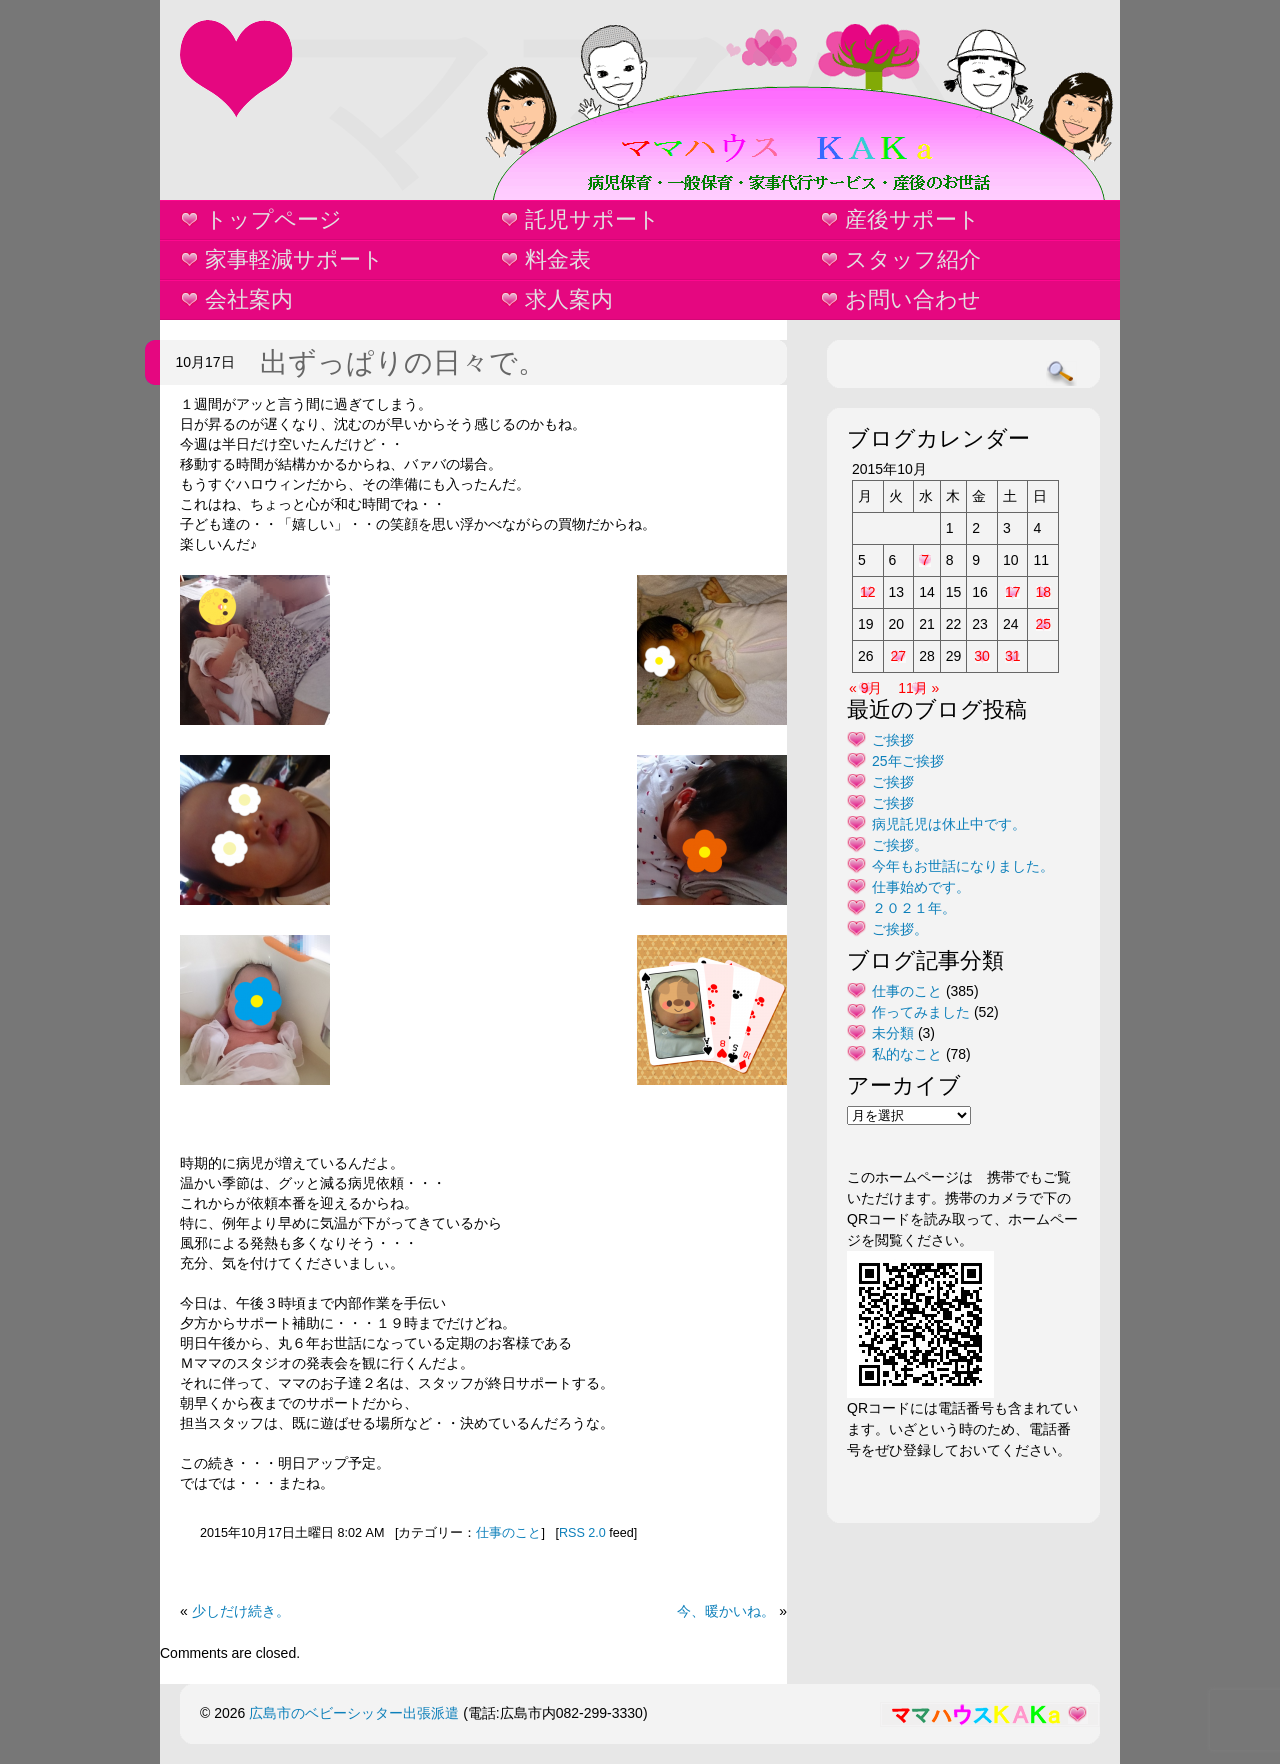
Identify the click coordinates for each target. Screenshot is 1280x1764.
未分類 (893, 1033)
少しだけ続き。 (241, 1611)
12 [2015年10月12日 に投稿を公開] (868, 592)
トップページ (273, 219)
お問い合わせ (913, 299)
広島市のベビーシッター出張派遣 (354, 1713)
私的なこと (907, 1054)
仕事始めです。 (921, 887)
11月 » (918, 688)
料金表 (558, 259)
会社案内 (249, 299)
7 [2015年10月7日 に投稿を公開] (925, 560)
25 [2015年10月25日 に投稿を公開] (1043, 624)
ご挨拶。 (900, 845)
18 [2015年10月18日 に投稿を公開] (1043, 592)
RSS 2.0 (582, 1533)
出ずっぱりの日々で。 (403, 362)
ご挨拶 (893, 740)
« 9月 (865, 688)
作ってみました (921, 1012)
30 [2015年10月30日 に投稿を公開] (982, 656)
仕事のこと (508, 1533)
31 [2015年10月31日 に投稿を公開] (1013, 656)
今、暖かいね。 (726, 1611)
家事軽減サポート (294, 259)
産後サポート (912, 219)
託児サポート (592, 219)
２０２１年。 (914, 908)
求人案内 (569, 299)
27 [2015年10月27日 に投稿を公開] (899, 656)
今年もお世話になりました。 (963, 866)
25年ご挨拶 (908, 761)
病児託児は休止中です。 (949, 824)
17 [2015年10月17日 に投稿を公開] (1013, 592)
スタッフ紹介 (913, 259)
